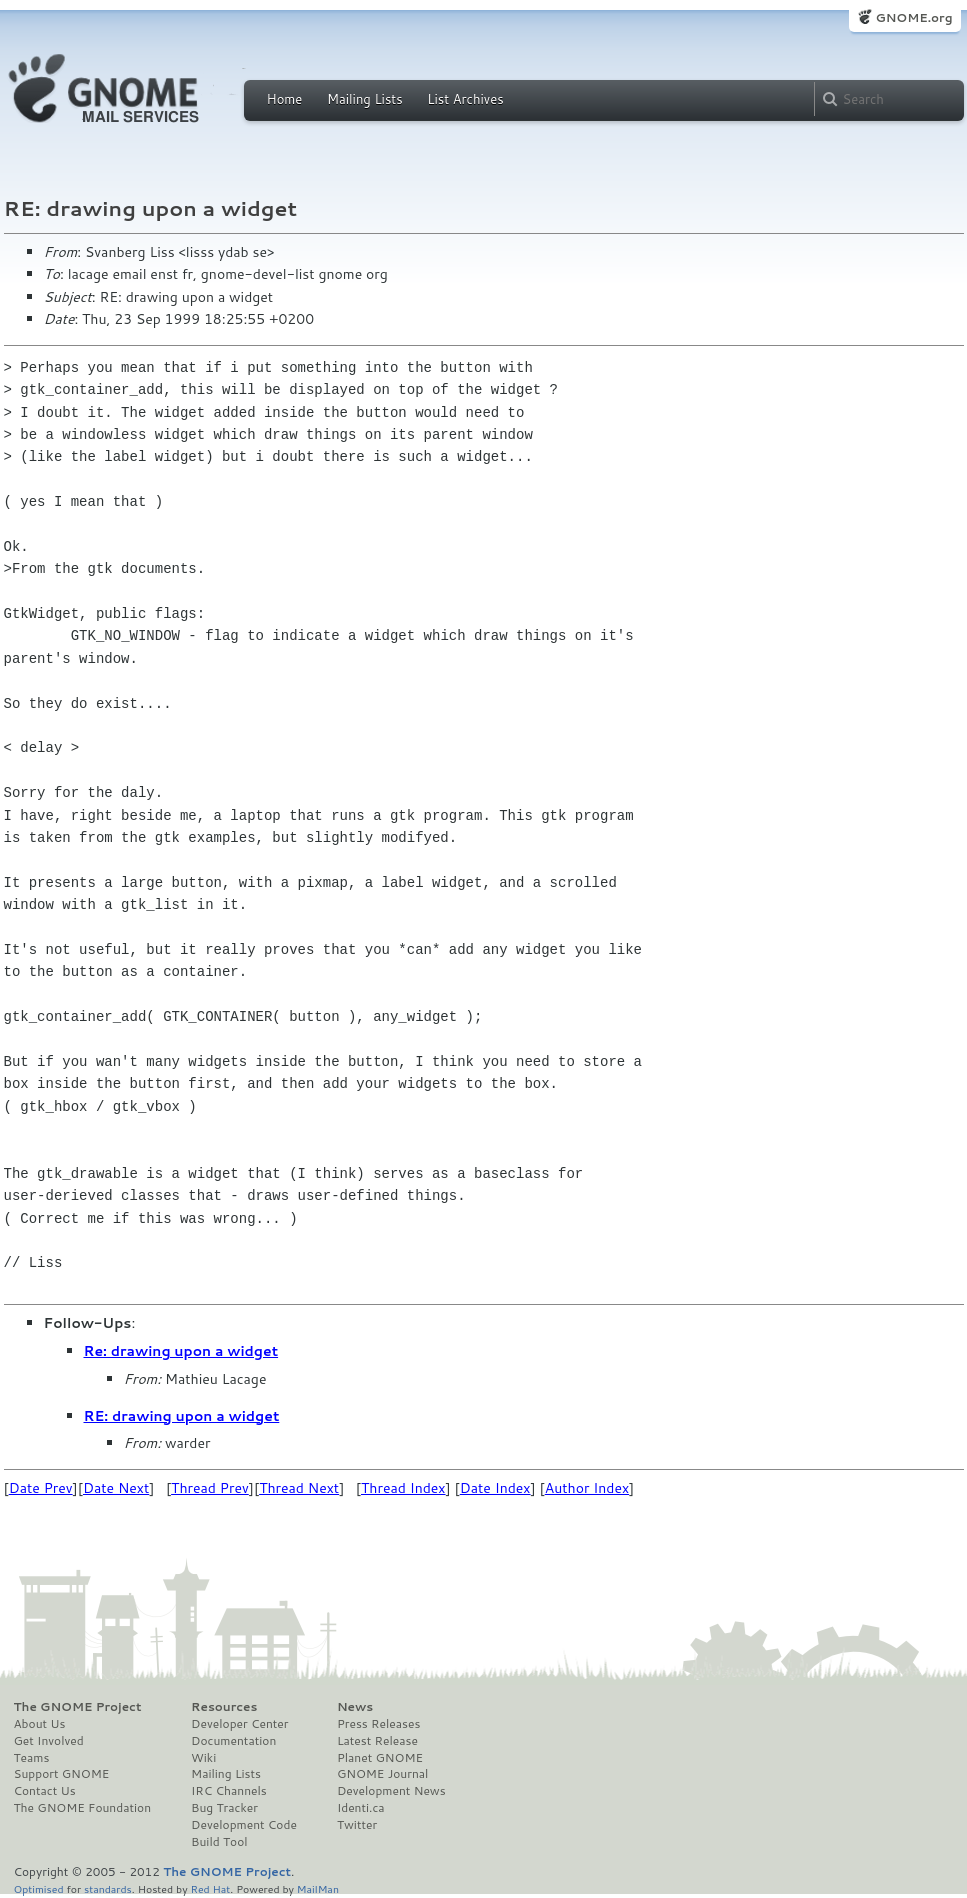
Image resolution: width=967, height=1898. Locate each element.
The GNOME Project (78, 1707)
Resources (224, 1707)
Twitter (357, 1825)
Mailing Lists (365, 99)
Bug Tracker (224, 1808)
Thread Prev (210, 1488)
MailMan (318, 1888)
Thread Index (403, 1488)
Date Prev (41, 1488)
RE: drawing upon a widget (182, 1416)
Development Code (244, 1825)
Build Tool (219, 1842)
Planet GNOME (380, 1758)
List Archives (465, 99)
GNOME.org (913, 17)
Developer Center (239, 1724)
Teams (32, 1758)
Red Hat (210, 1888)
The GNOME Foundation (83, 1808)
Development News (391, 1791)
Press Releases (378, 1724)
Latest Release (377, 1741)
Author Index (587, 1488)
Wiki (203, 1758)
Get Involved (49, 1741)
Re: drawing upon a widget (181, 1351)
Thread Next (299, 1488)
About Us (40, 1724)
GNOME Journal (383, 1774)
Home (285, 99)
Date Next (116, 1488)
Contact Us (45, 1791)
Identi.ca (361, 1808)
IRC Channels (229, 1791)
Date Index (495, 1488)
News (355, 1707)
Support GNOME (62, 1774)
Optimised (39, 1888)
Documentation (233, 1741)
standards (108, 1888)
